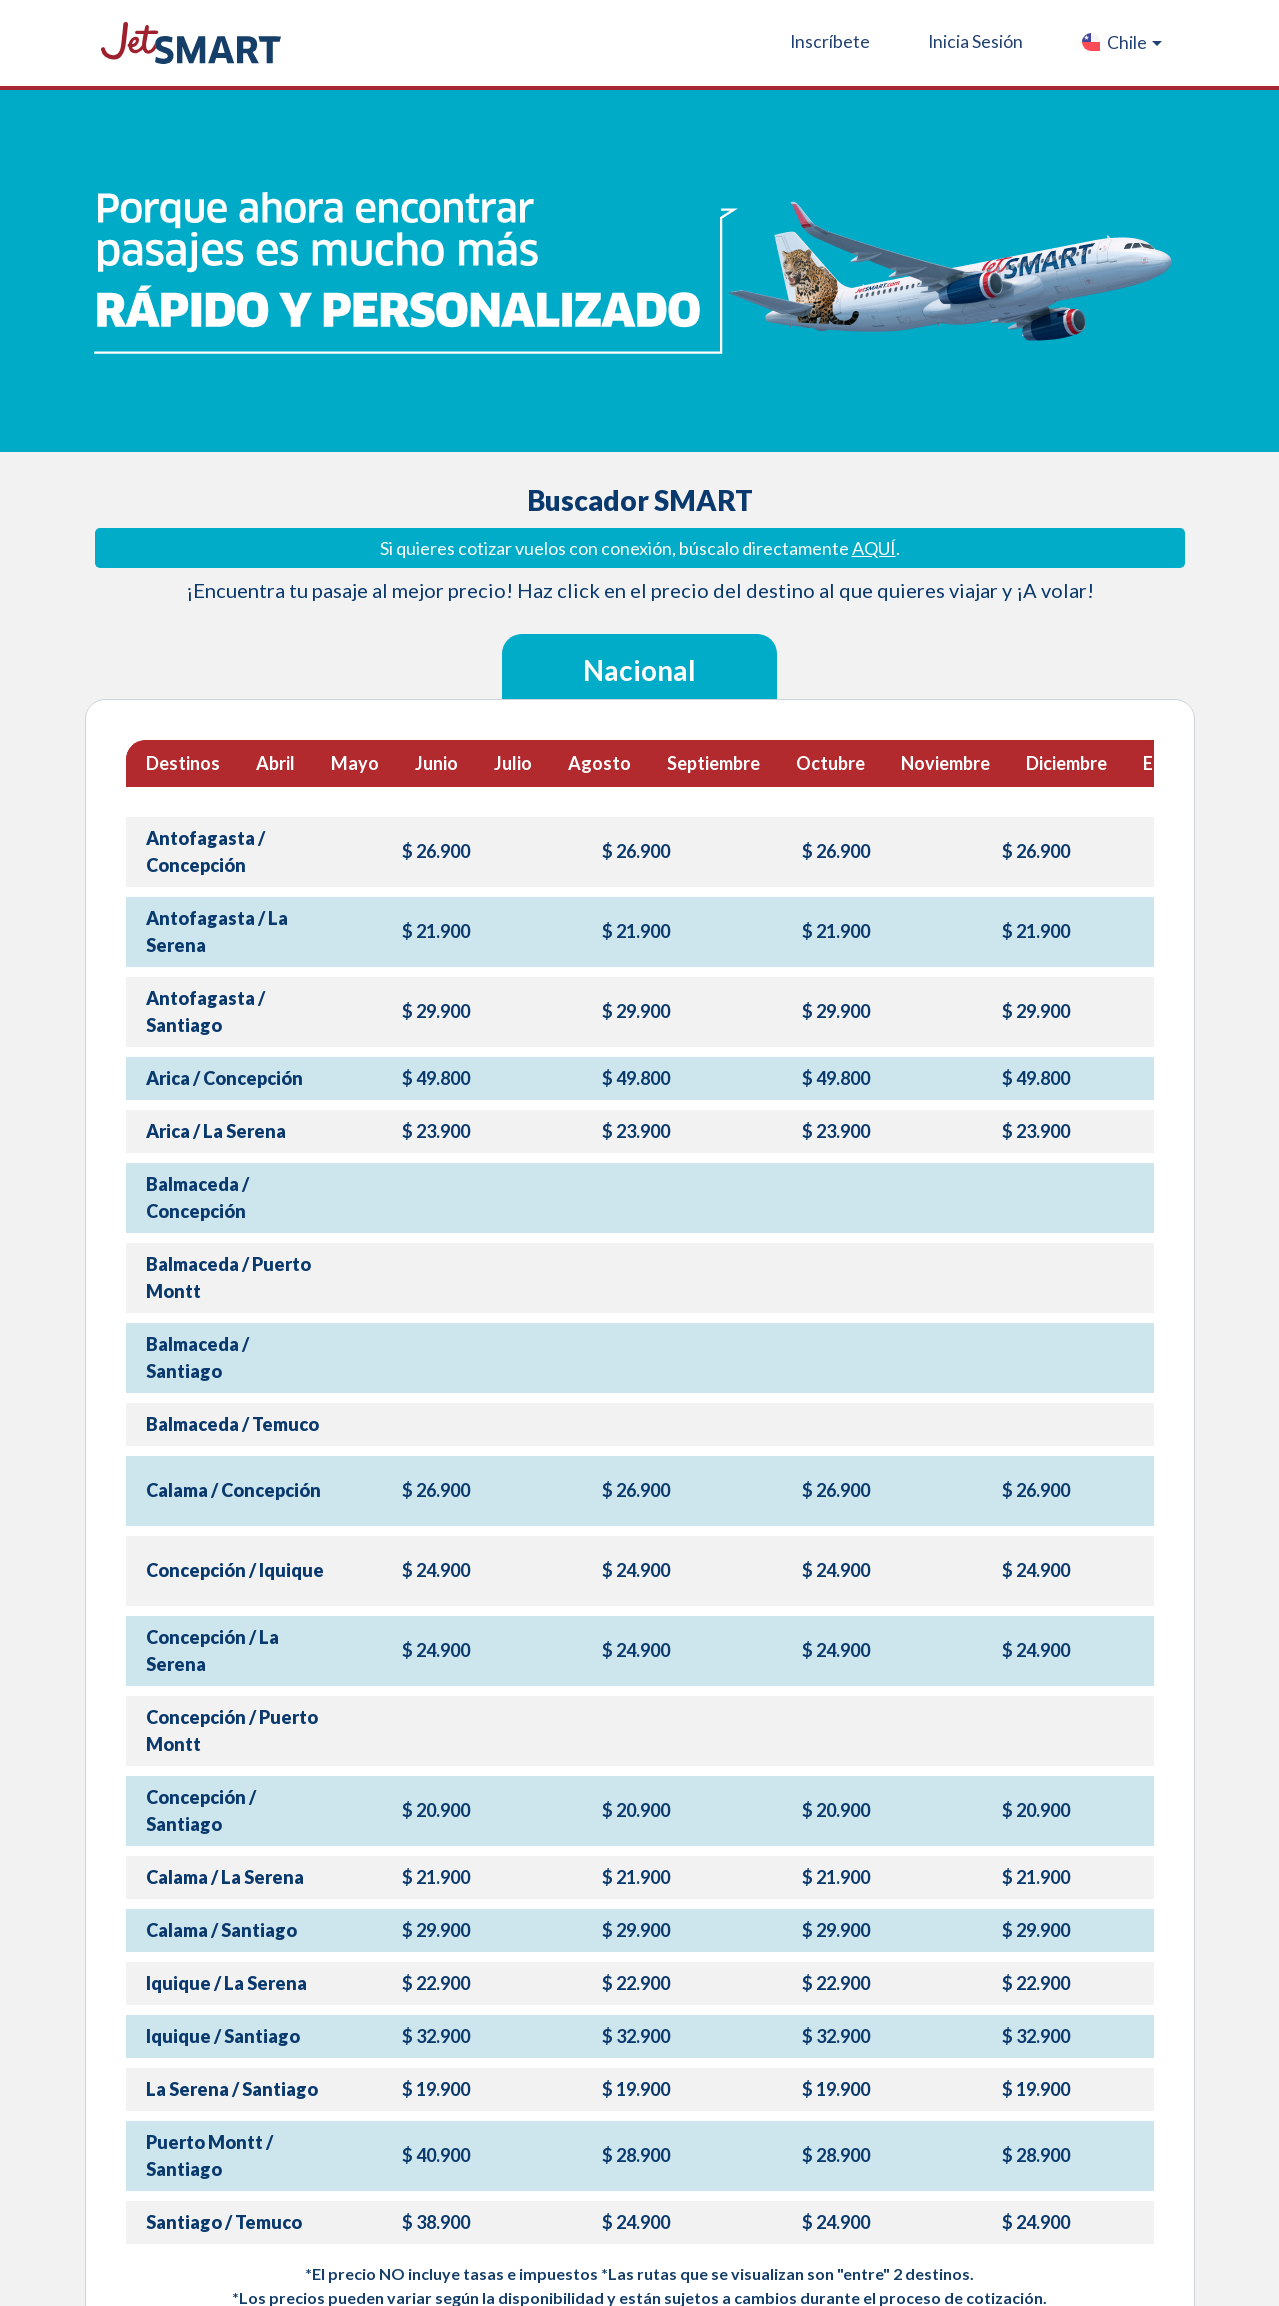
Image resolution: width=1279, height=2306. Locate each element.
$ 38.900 (436, 2222)
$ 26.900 (436, 851)
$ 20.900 (436, 1810)
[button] (1120, 43)
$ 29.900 (436, 1011)
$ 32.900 (436, 2036)
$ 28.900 (636, 2155)
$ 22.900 (436, 1983)
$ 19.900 (436, 2089)
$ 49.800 (436, 1078)
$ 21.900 (436, 931)
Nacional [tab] (639, 670)
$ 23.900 (436, 1131)
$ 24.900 (436, 1570)
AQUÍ (874, 548)
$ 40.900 (436, 2155)
